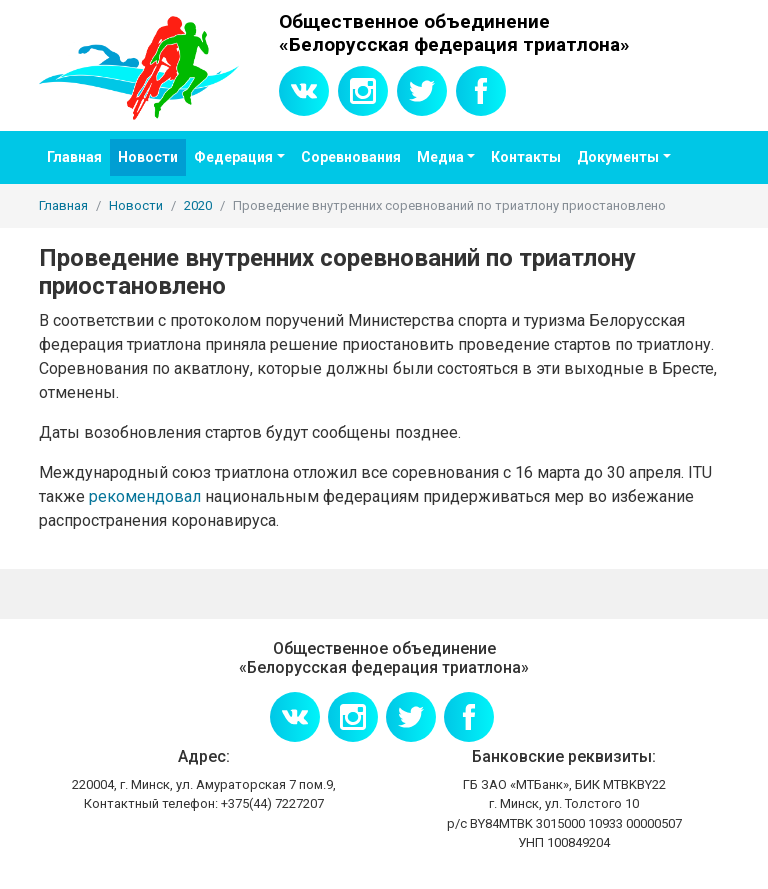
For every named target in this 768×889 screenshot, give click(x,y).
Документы (618, 157)
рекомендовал (145, 496)
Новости (148, 157)
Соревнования (351, 157)
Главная (74, 157)
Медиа (440, 157)
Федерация (233, 157)
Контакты (526, 157)
